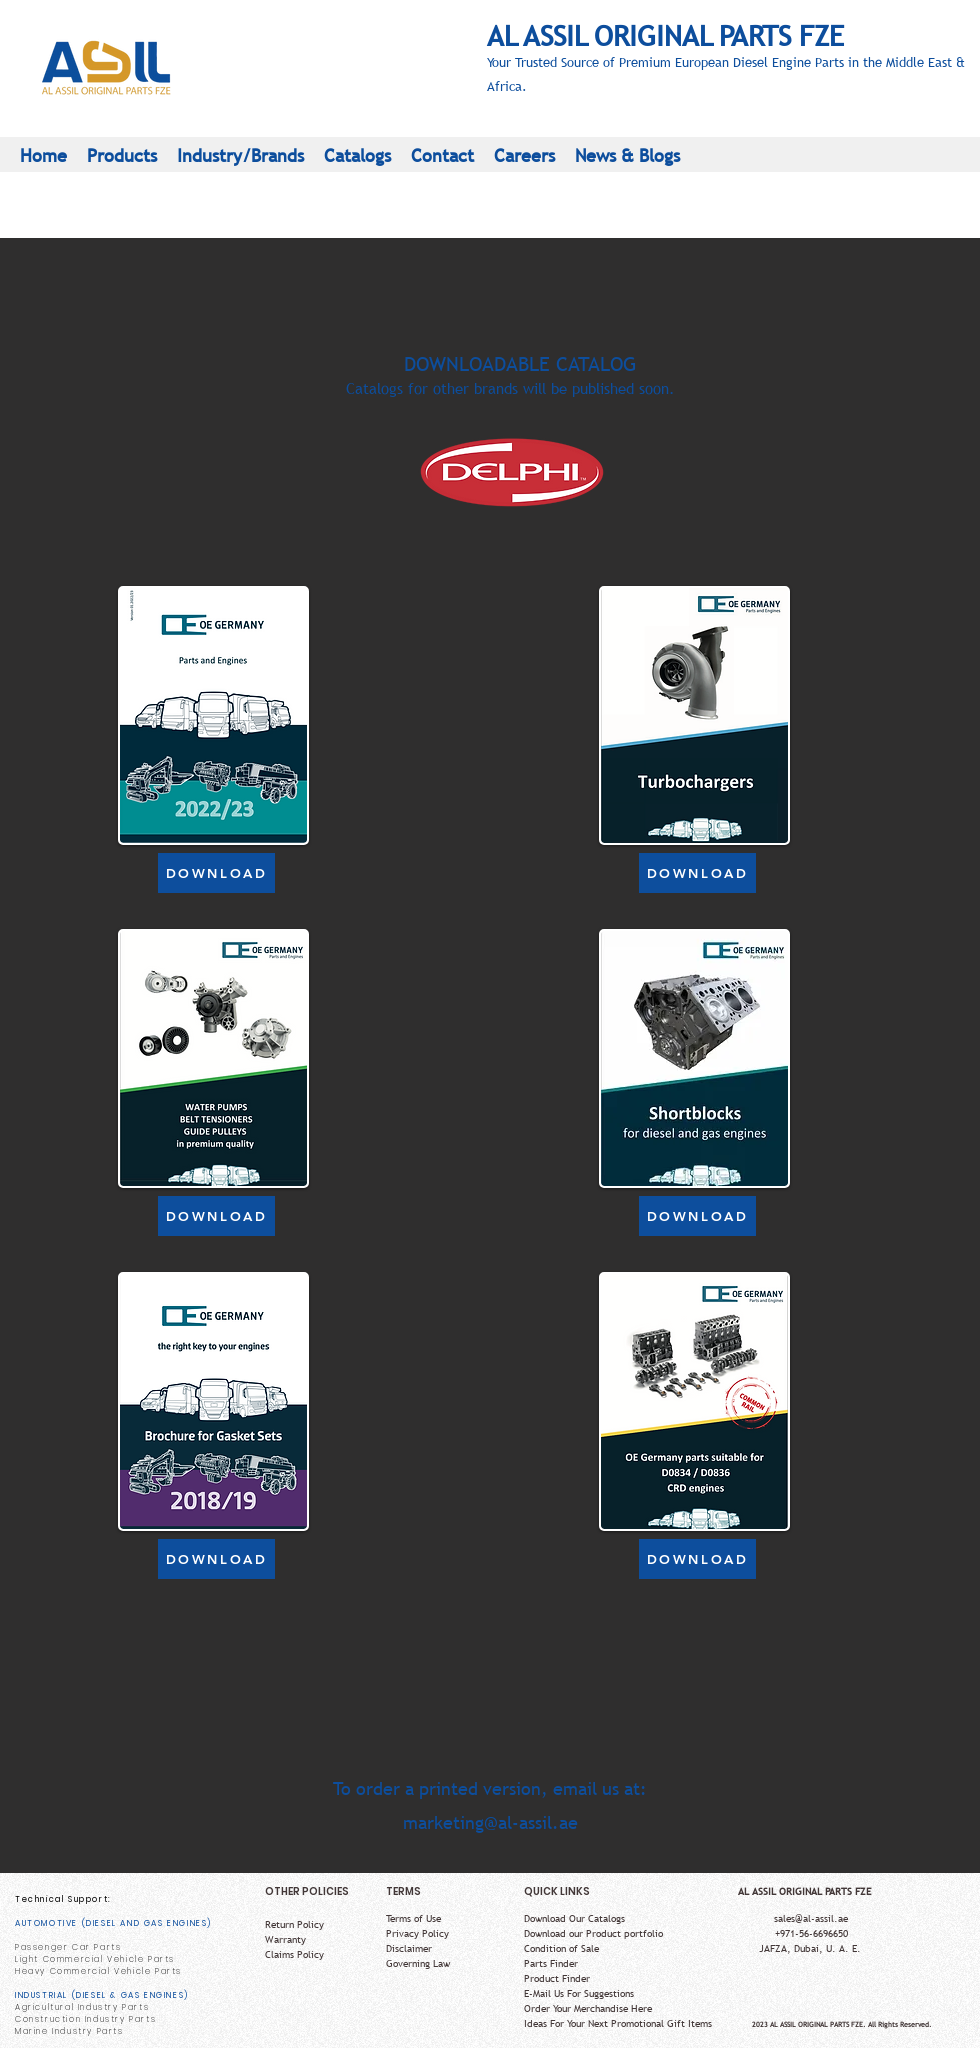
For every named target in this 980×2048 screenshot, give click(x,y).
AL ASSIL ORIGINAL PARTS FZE (665, 35)
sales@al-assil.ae (811, 1918)
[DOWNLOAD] (216, 873)
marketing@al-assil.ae (490, 1822)
